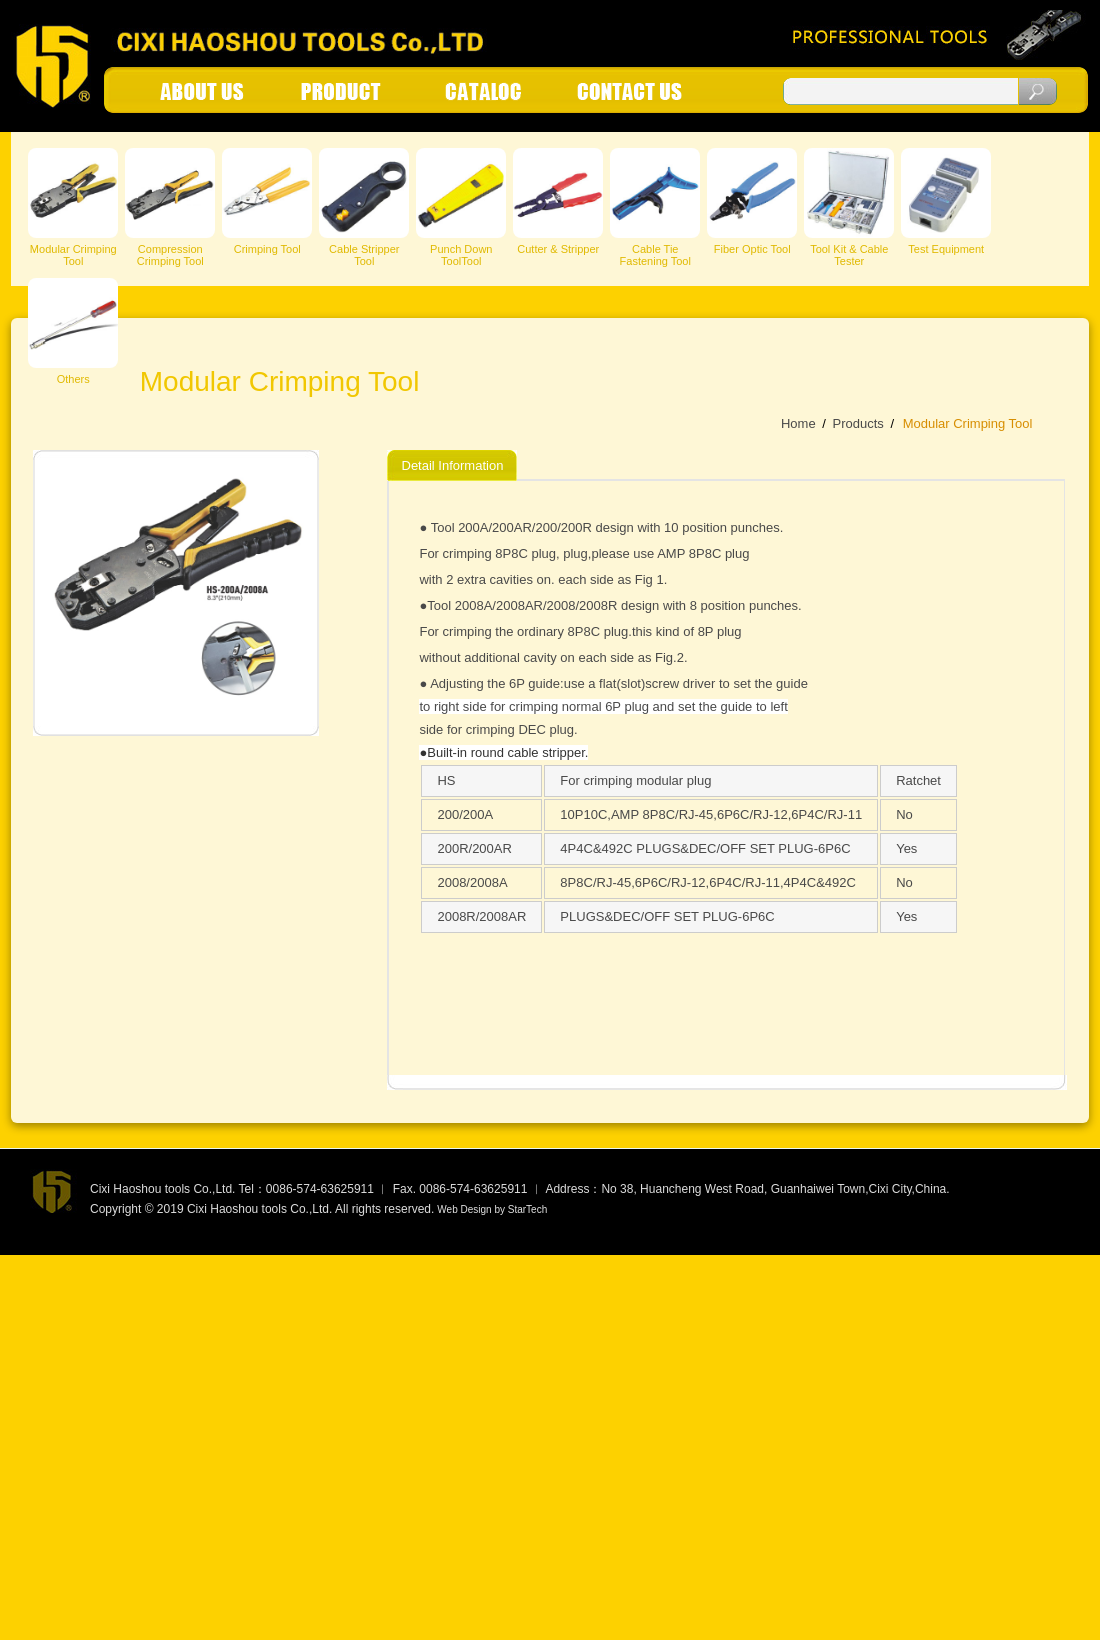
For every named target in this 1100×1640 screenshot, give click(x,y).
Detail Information (453, 465)
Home (798, 423)
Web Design (464, 1209)
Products (857, 423)
